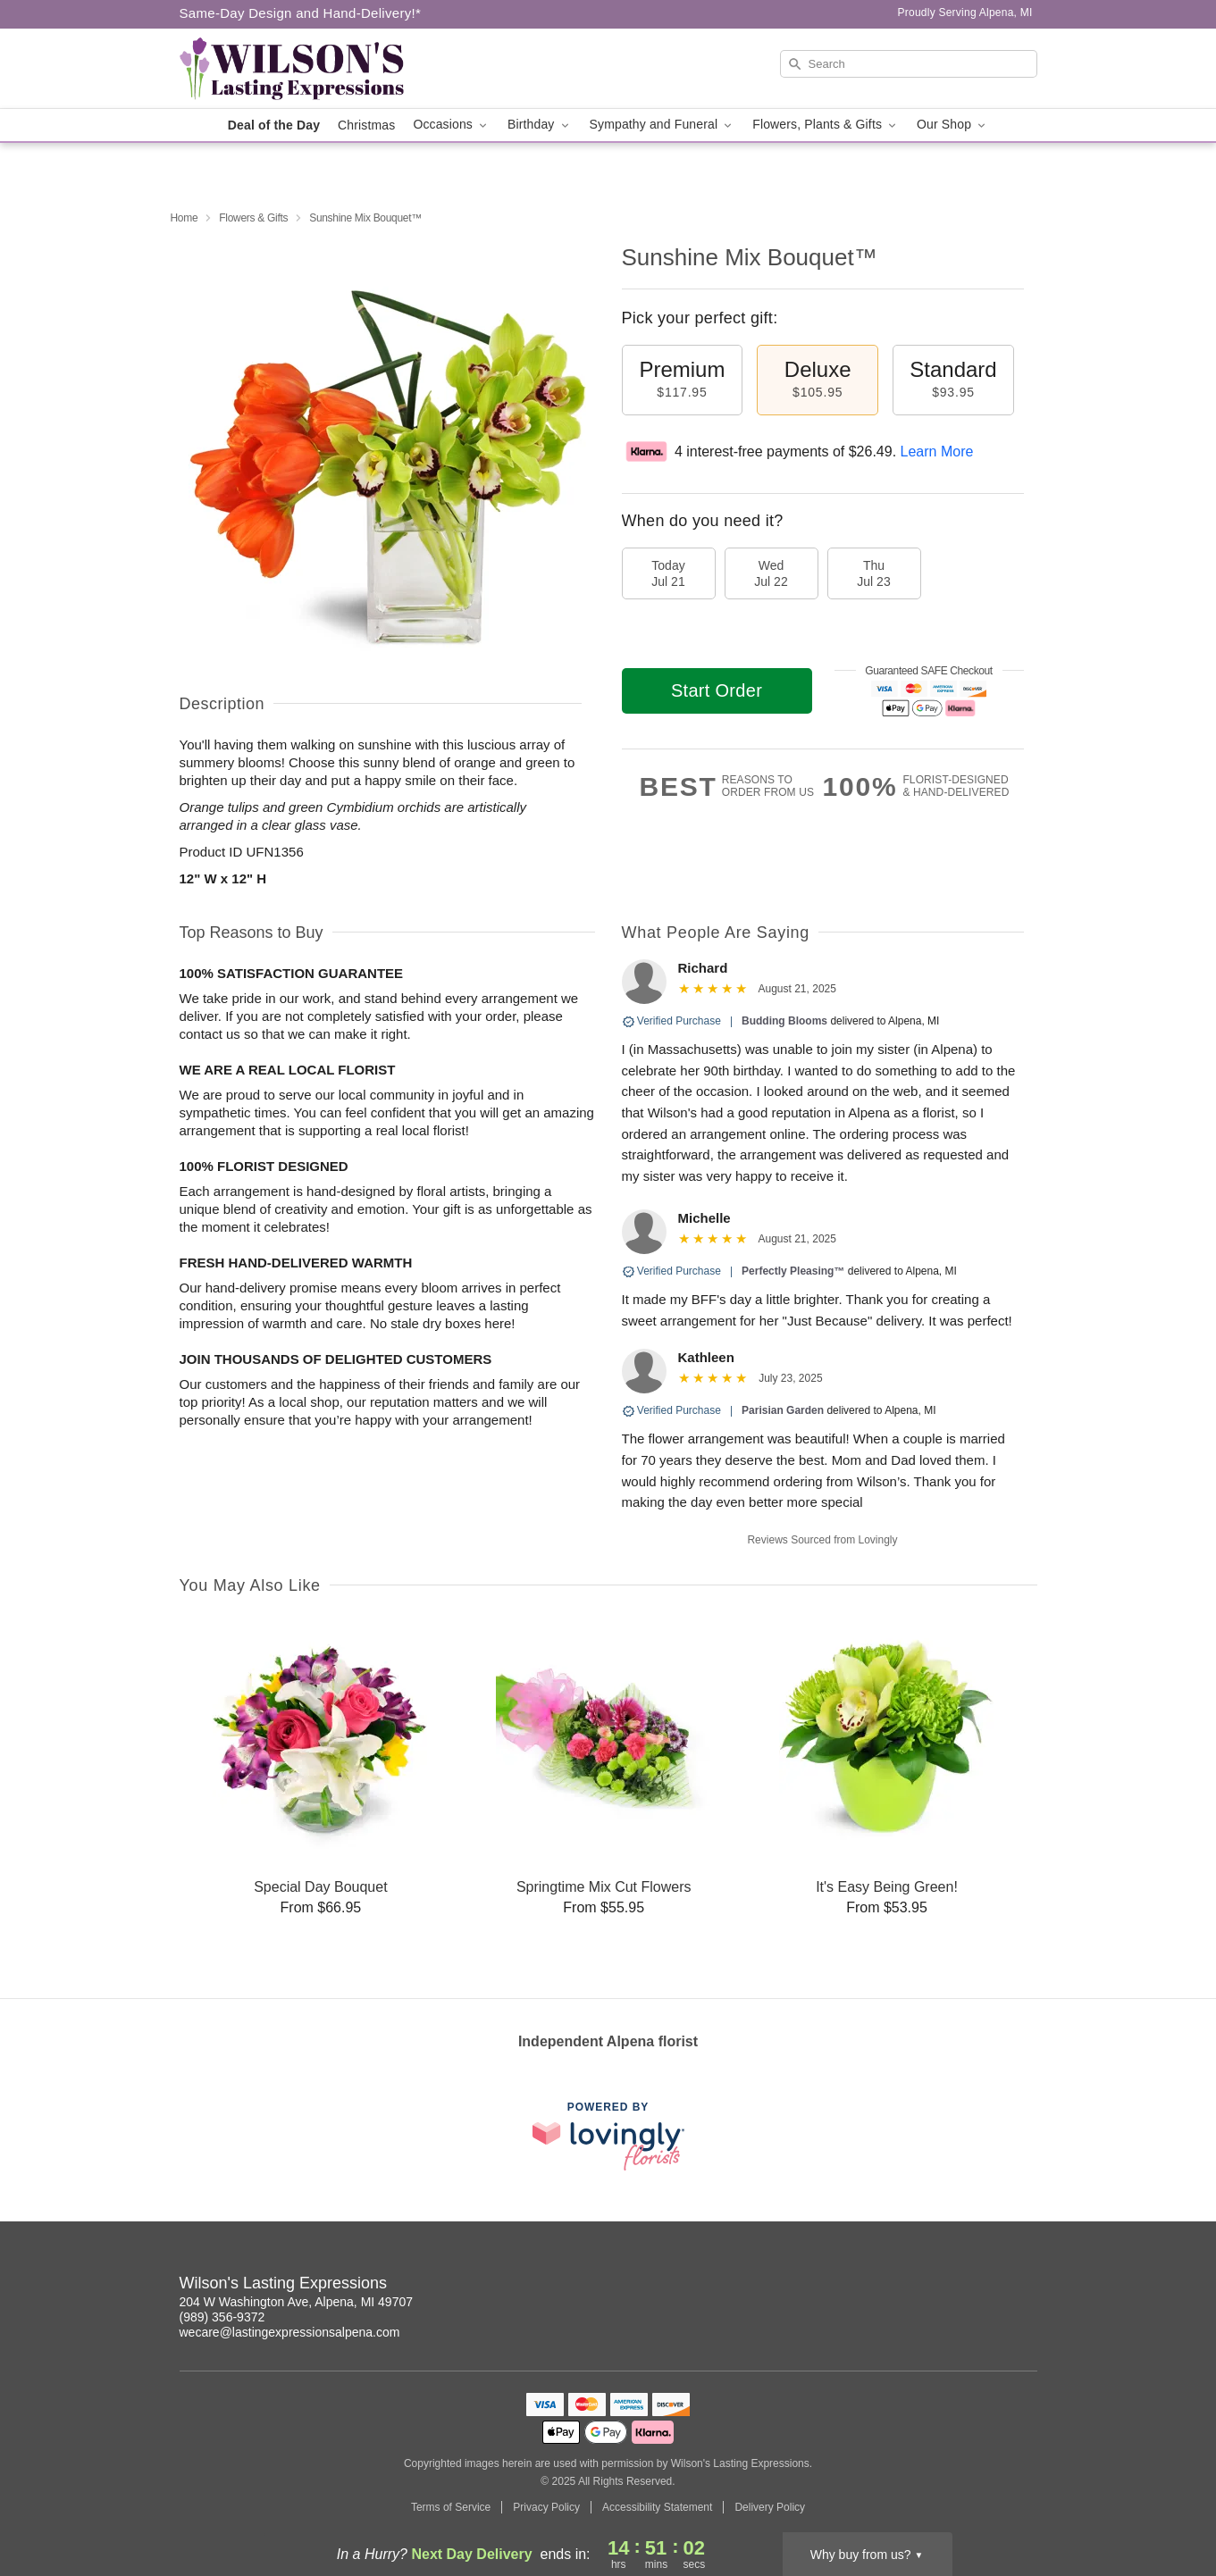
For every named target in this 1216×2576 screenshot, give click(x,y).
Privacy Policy (546, 2507)
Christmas (366, 125)
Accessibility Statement (657, 2507)
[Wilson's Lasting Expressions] (308, 69)
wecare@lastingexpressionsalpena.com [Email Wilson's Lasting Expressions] (290, 2332)
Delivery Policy (769, 2507)
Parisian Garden (783, 1410)
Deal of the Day (274, 125)
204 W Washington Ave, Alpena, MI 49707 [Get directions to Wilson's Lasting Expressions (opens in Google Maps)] (297, 2302)
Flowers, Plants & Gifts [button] (825, 124)
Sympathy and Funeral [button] (662, 124)
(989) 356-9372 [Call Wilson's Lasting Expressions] (222, 2317)
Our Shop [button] (952, 124)
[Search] (908, 64)
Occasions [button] (451, 124)
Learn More (937, 451)
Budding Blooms (784, 1021)
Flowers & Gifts (253, 218)
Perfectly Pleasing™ (793, 1271)
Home (184, 218)
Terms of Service (451, 2507)
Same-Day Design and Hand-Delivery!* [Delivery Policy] (301, 13)
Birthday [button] (539, 124)
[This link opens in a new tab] (608, 2136)
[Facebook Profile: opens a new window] (1024, 2285)
